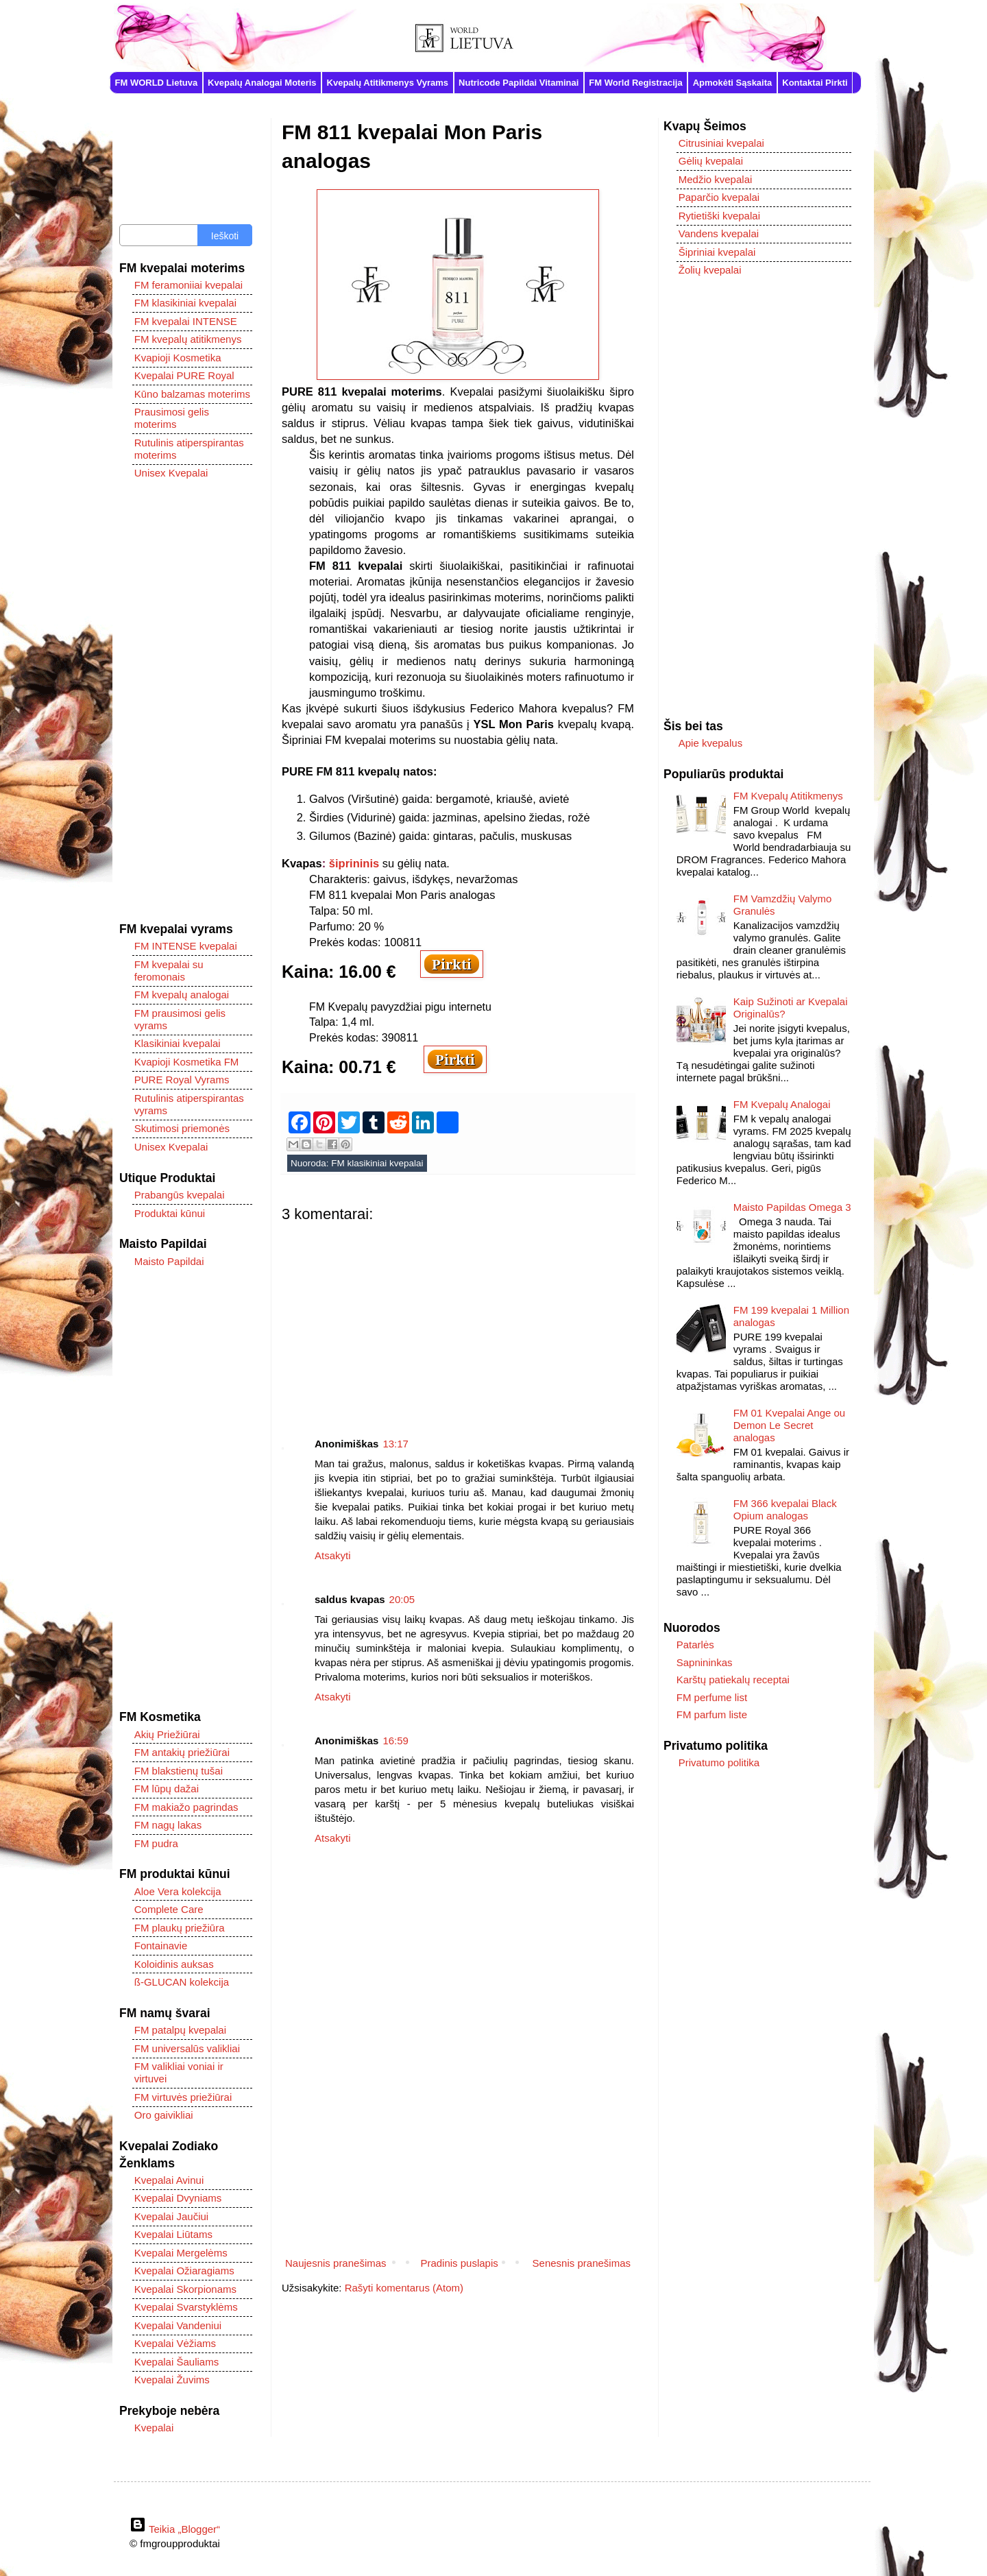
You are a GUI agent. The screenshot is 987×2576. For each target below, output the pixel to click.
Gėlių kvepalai (711, 161)
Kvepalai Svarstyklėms (186, 2307)
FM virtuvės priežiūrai (183, 2097)
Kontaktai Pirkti (814, 82)
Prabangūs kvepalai (179, 1195)
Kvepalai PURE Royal (184, 375)
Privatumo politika (719, 1762)
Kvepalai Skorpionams (185, 2289)
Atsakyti (333, 1555)
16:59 (395, 1740)
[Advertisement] (458, 1319)
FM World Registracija (635, 82)
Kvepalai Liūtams (173, 2234)
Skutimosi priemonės (182, 1128)
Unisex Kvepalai (171, 473)
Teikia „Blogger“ (175, 2529)
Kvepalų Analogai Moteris (262, 82)
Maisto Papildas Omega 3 (792, 1207)
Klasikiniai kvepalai (177, 1043)
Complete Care (169, 1909)
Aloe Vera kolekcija (177, 1891)
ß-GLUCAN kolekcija (181, 1982)
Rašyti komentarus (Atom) (404, 2288)
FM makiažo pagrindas (186, 1807)
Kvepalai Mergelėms (181, 2253)
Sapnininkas (705, 1662)
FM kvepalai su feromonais (169, 971)
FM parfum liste (712, 1714)
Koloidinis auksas (174, 1964)
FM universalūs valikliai (187, 2048)
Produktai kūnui (169, 1213)
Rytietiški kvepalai (719, 215)
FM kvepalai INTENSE (185, 321)
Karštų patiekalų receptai (733, 1679)
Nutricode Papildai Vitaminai (518, 82)
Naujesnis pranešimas (336, 2263)
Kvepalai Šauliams (176, 2362)
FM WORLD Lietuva (156, 82)
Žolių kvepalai (710, 270)
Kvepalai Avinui (169, 2180)
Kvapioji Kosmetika (177, 357)
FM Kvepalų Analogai (782, 1104)
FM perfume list (712, 1697)
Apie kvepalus (710, 743)
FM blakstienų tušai (178, 1771)
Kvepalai (154, 2427)
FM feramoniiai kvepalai (188, 285)
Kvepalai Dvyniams (178, 2198)
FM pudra (156, 1843)
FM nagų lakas (168, 1825)
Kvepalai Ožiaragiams (184, 2270)
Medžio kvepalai (716, 179)
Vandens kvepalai (719, 233)
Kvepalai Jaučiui (171, 2216)
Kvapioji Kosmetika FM (186, 1062)
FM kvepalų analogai (181, 994)
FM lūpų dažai (166, 1788)
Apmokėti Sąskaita (732, 82)
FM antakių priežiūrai (182, 1752)
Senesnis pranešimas (582, 2263)
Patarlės (695, 1644)
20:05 (402, 1599)
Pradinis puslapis (459, 2263)
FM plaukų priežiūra (179, 1928)
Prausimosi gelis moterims (171, 418)
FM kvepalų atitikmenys (188, 339)
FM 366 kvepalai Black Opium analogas (785, 1509)
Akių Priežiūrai (167, 1734)
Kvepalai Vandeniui (177, 2325)
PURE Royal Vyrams (182, 1079)
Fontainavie (161, 1945)
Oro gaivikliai (163, 2115)
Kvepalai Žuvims (172, 2379)
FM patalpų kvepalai (180, 2030)
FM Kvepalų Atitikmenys (788, 796)
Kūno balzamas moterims (192, 394)
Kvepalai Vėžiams (175, 2343)
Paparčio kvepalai (719, 197)
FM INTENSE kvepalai (185, 946)
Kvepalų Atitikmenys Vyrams (388, 82)
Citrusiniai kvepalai (721, 143)
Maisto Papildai (169, 1261)
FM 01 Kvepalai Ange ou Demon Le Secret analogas (789, 1425)
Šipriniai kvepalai (717, 252)
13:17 (395, 1443)
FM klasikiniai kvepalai (377, 1163)
